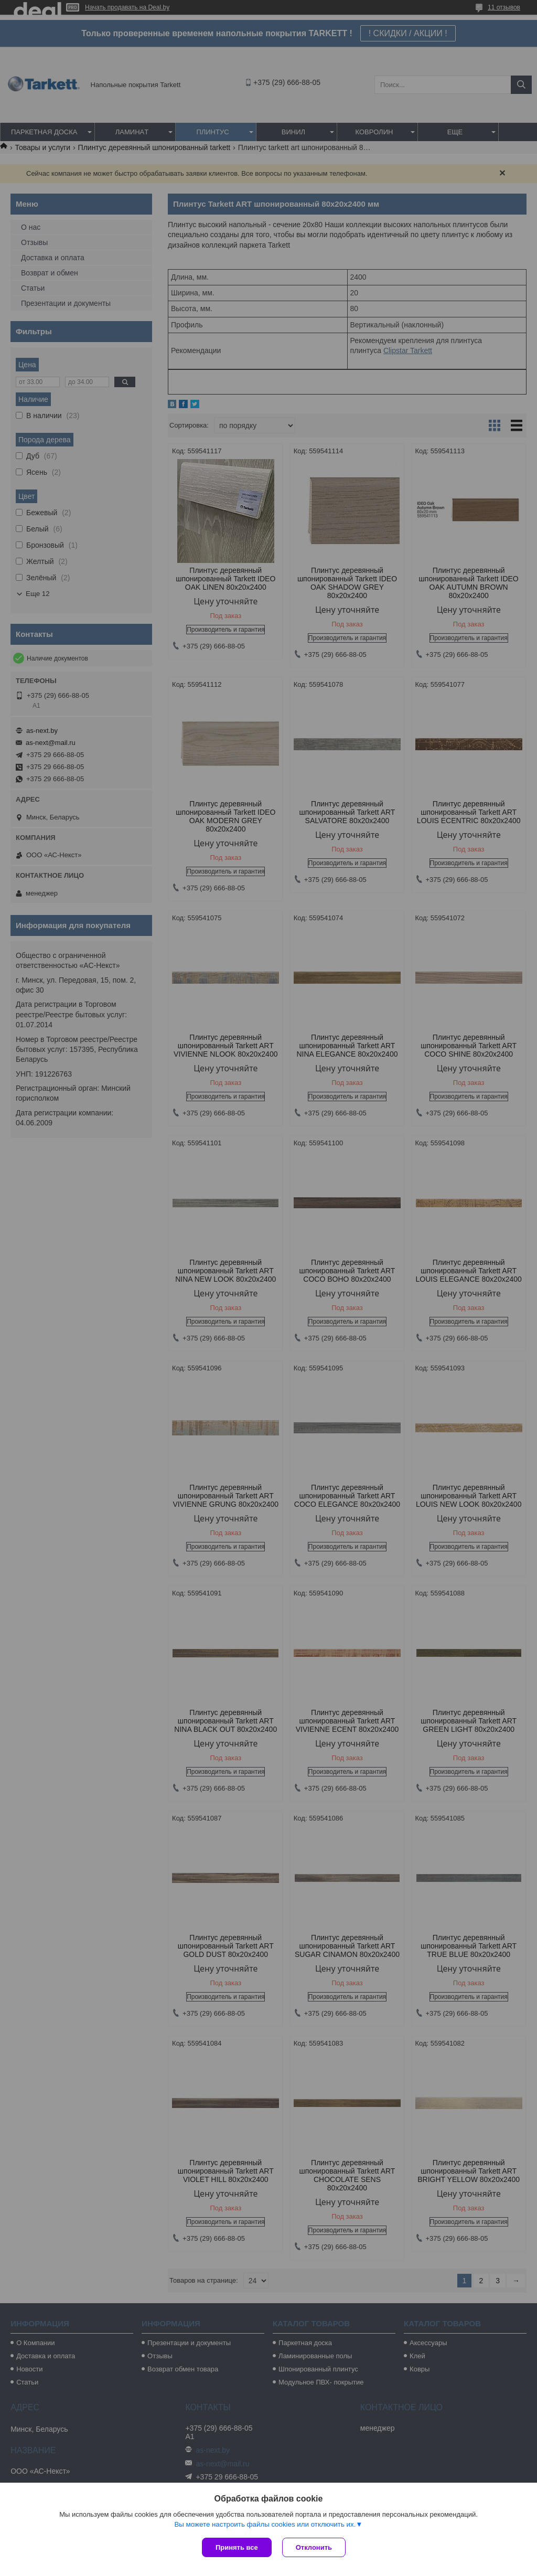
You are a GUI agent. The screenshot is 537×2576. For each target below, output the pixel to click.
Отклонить (314, 2547)
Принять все (237, 2547)
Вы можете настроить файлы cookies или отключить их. (265, 2524)
